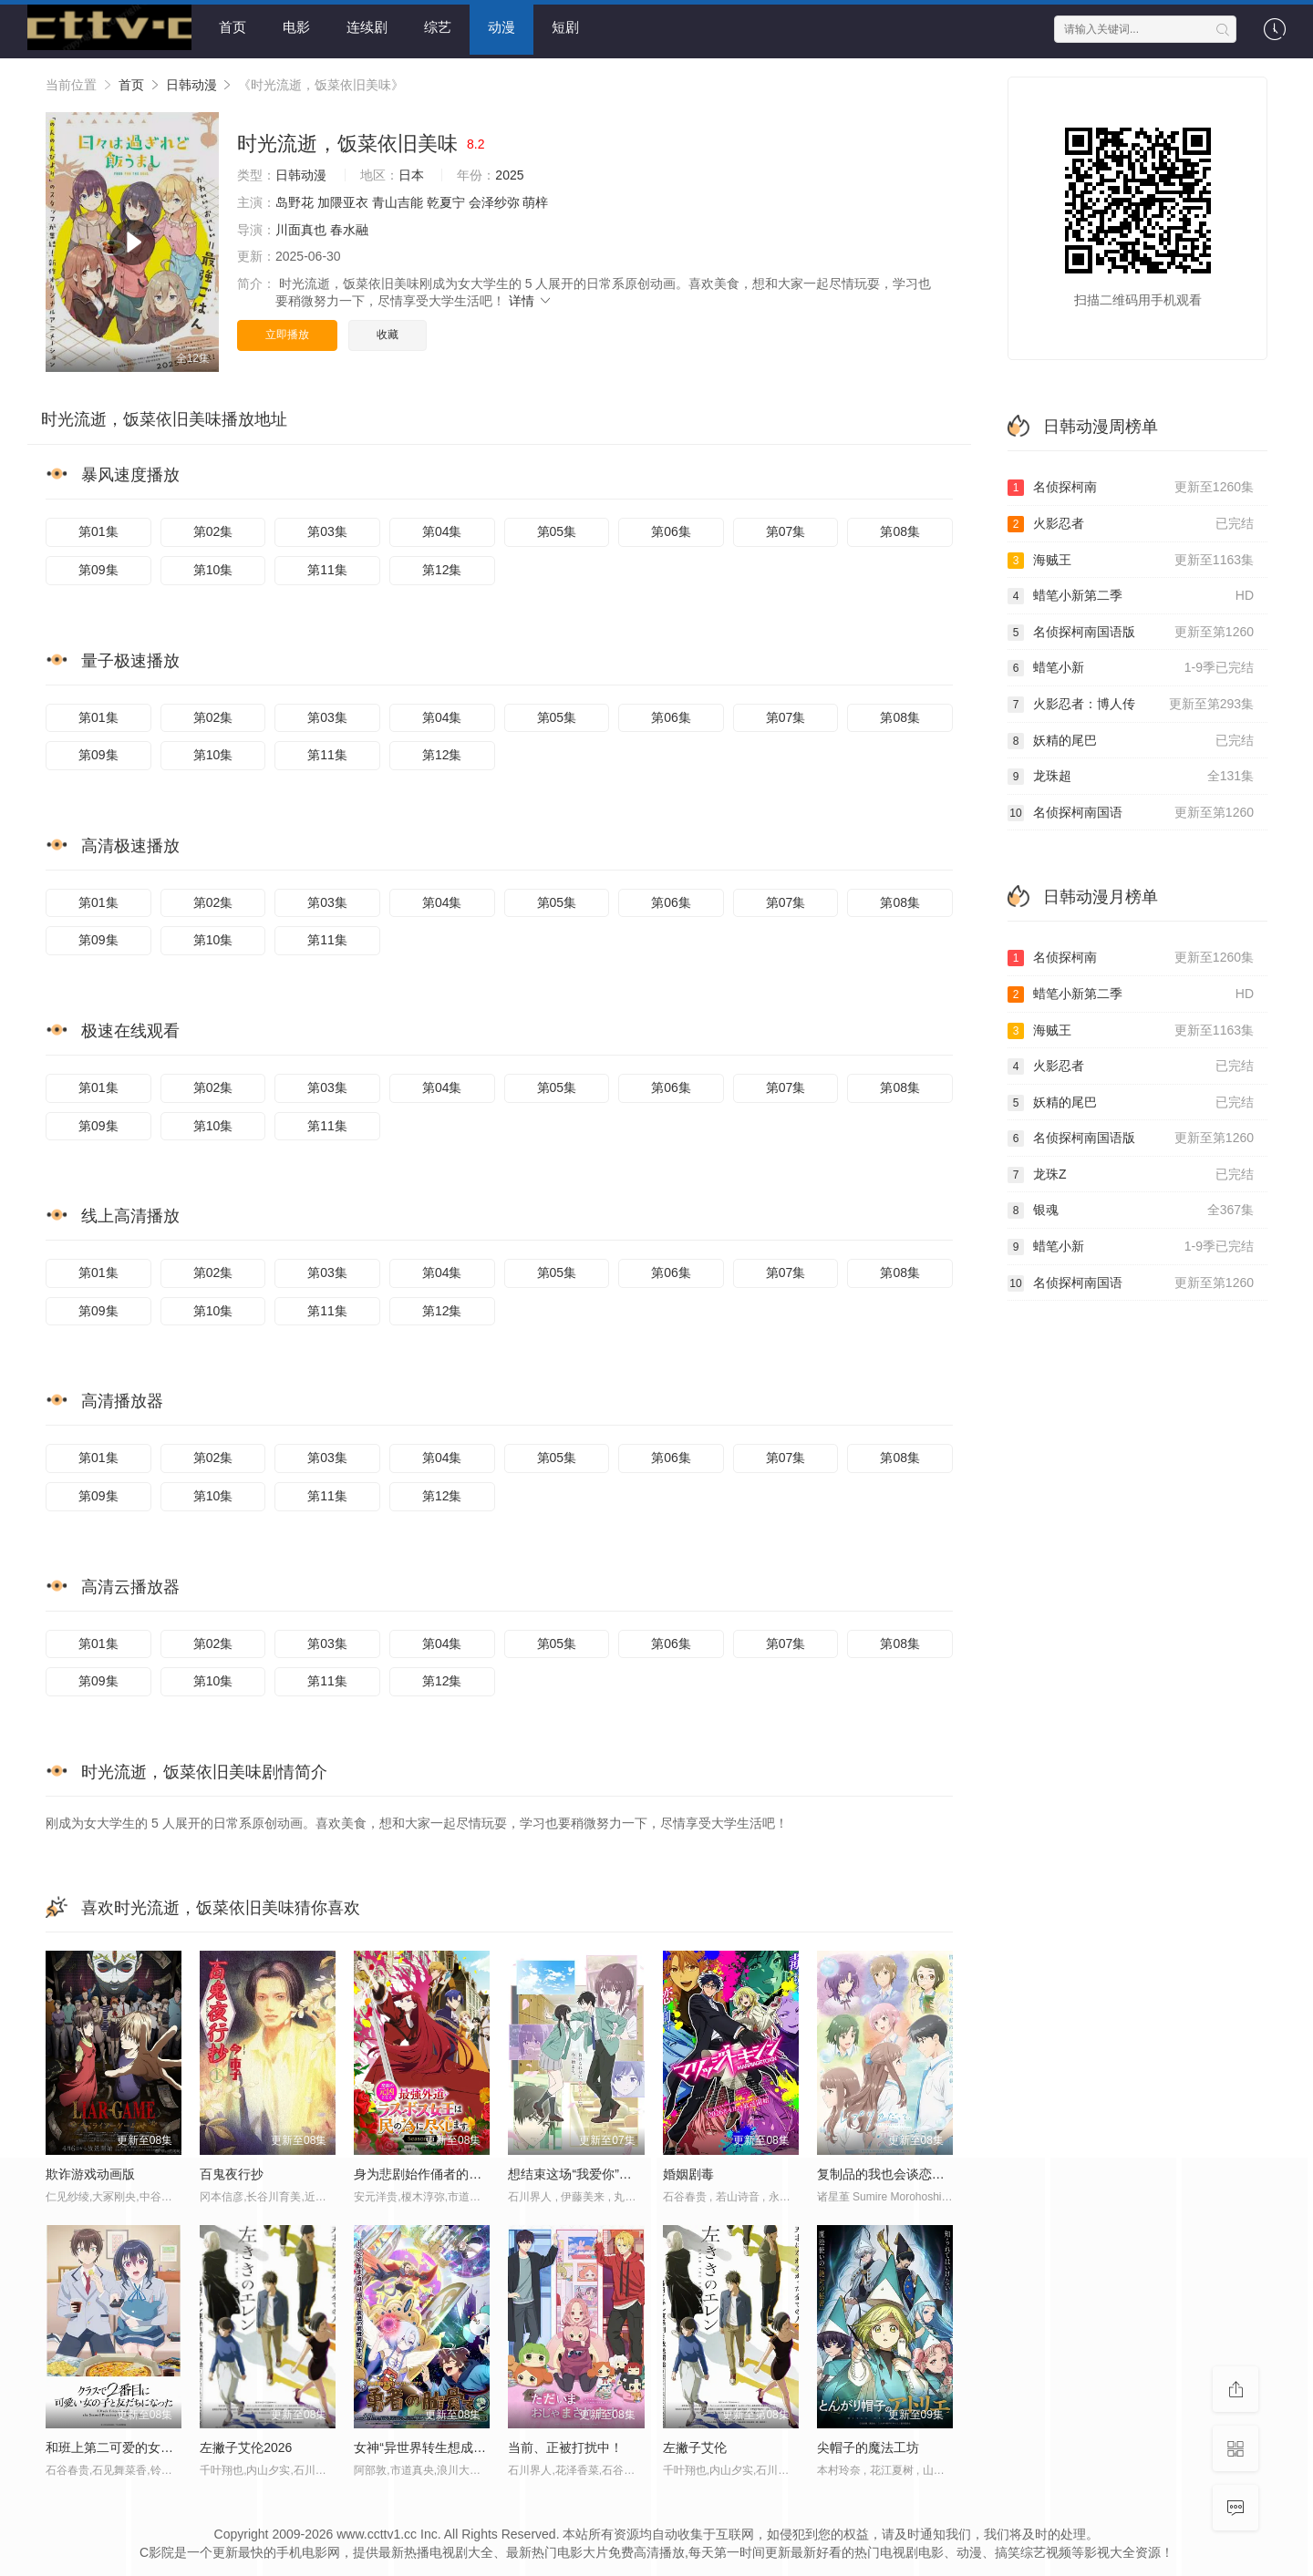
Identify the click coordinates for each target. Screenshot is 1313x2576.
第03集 (327, 528)
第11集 (327, 566)
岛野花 (294, 198)
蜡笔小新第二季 (1131, 592)
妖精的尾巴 (1131, 737)
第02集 (213, 528)
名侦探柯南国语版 (1131, 629)
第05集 (557, 528)
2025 (509, 172)
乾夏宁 (446, 198)
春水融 (349, 226)
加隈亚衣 (342, 198)
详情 (531, 298)
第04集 (442, 528)
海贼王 (1131, 557)
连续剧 (367, 27)
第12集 (442, 566)
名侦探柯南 (1131, 485)
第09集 (98, 566)
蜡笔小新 (1131, 665)
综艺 (437, 27)
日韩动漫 (191, 81)
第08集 (900, 528)
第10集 (213, 566)
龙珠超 (1131, 773)
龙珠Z (1131, 1171)
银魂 (1131, 1208)
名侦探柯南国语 (1131, 809)
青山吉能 (397, 198)
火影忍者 (1131, 520)
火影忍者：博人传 (1131, 701)
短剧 (565, 27)
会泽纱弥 (494, 198)
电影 (296, 27)
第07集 (786, 528)
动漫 (501, 27)
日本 (411, 172)
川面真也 (300, 226)
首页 (232, 27)
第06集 (671, 528)
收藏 (387, 331)
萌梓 (535, 198)
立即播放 (287, 331)
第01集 (98, 528)
